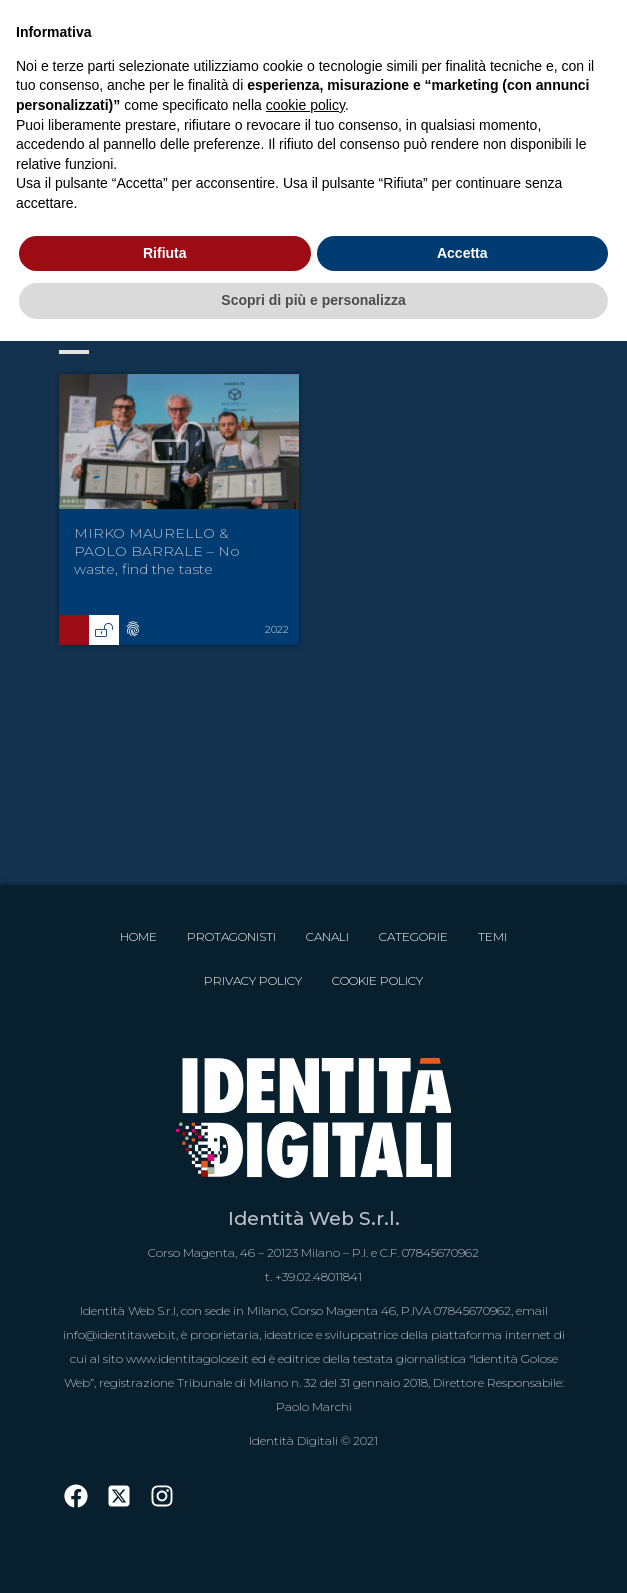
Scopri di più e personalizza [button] (313, 300)
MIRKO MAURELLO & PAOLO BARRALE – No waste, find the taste (157, 551)
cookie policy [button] (305, 105)
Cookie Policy (377, 980)
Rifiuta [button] (165, 253)
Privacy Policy (253, 980)
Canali (327, 936)
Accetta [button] (462, 253)
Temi (492, 936)
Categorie (413, 936)
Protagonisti (231, 936)
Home (138, 936)
